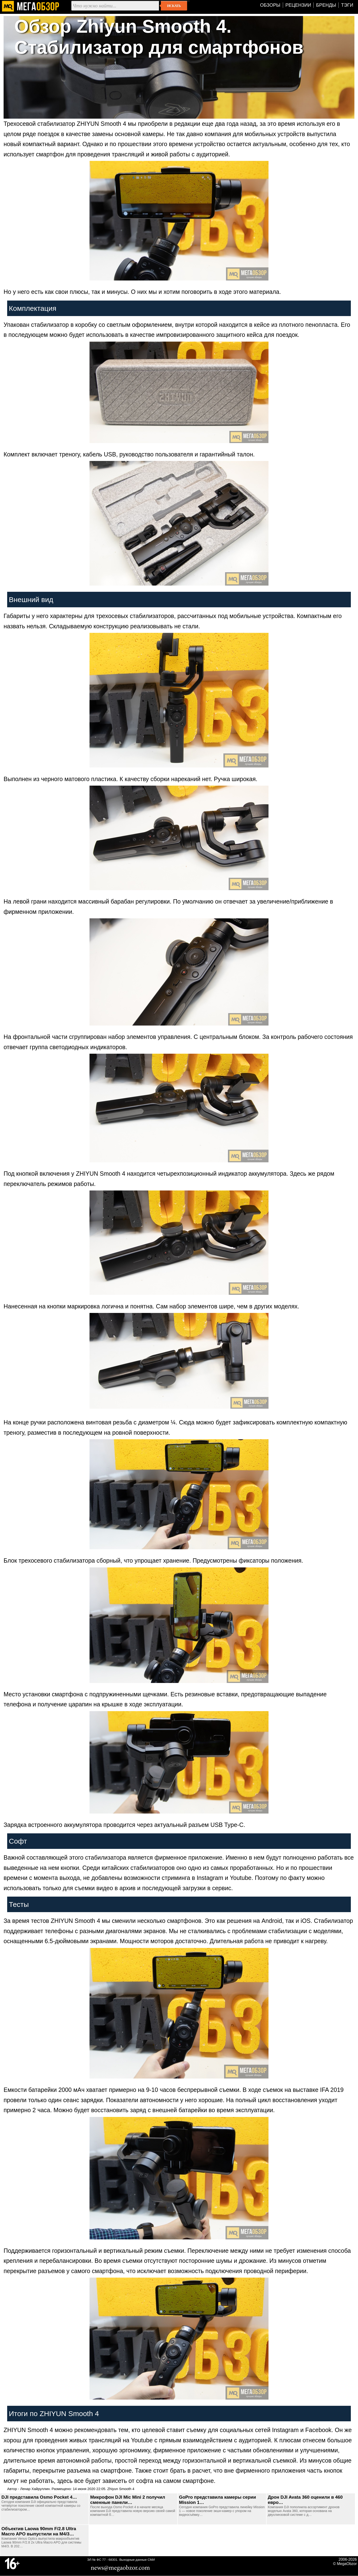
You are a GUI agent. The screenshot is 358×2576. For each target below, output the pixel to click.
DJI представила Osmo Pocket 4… (39, 2497)
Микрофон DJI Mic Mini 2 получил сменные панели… (127, 2500)
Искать (174, 6)
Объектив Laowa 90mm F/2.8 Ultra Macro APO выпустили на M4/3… (38, 2531)
